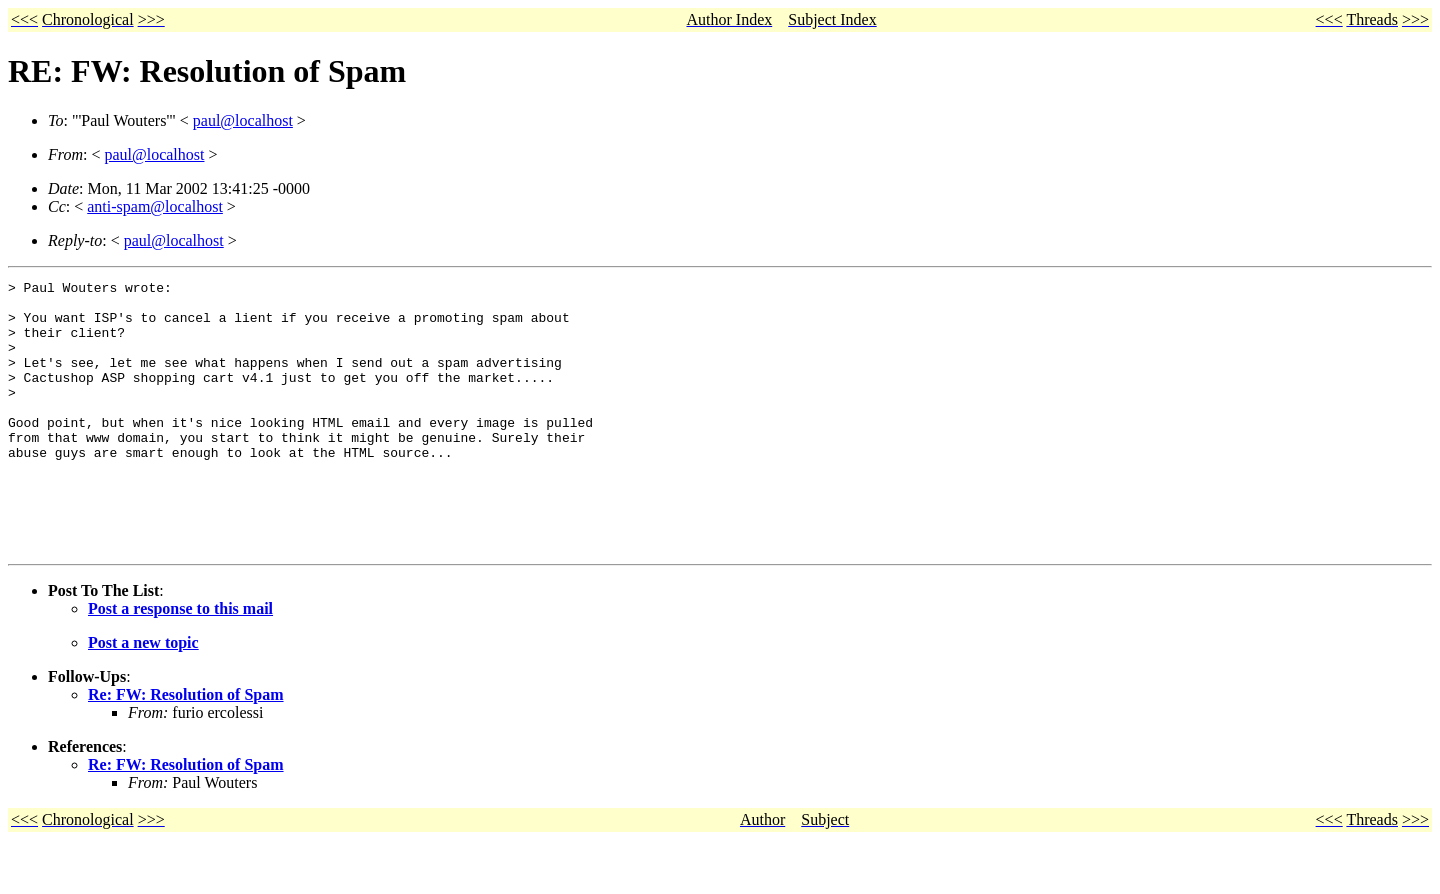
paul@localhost (243, 120)
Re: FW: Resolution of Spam (186, 748)
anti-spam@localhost (155, 206)
